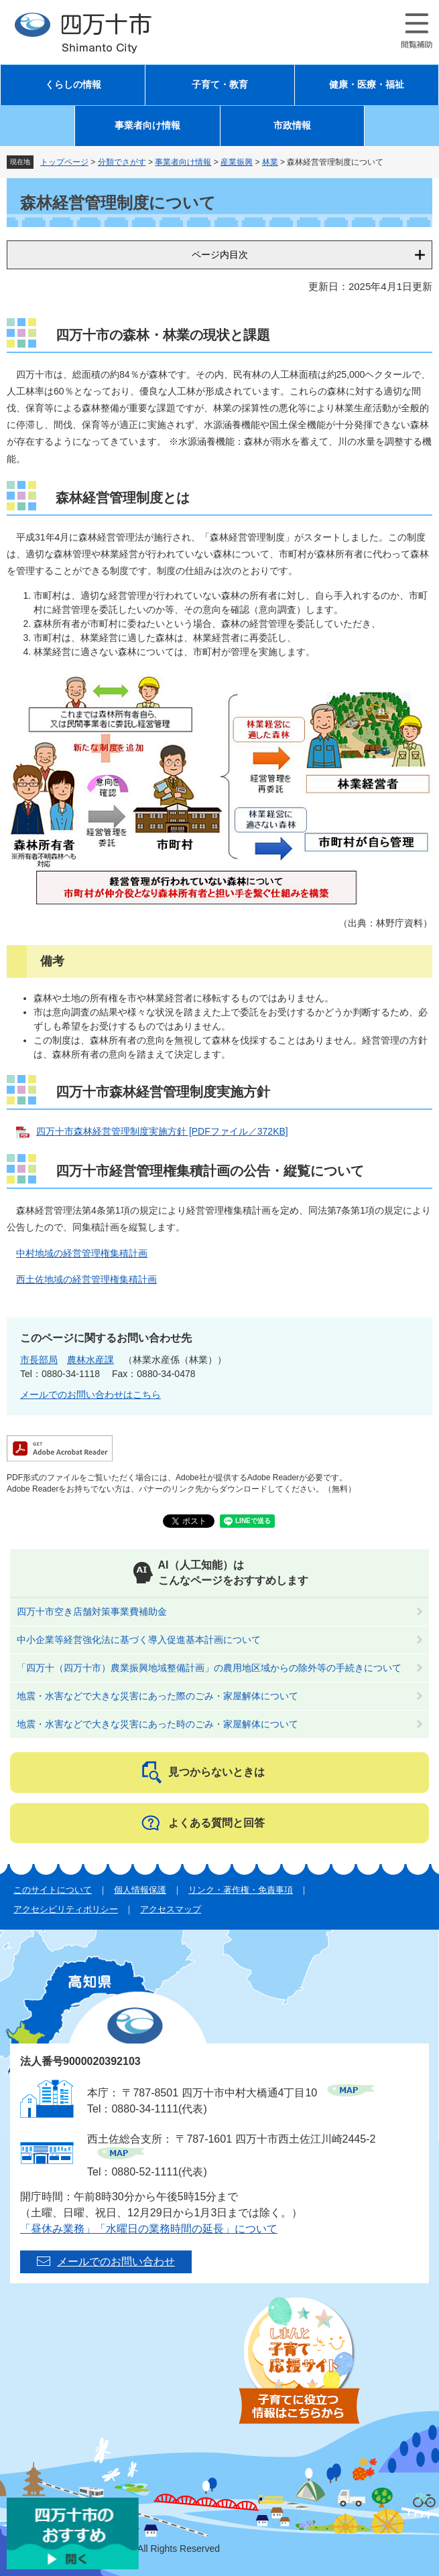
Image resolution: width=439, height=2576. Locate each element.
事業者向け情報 (147, 126)
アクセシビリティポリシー (65, 1909)
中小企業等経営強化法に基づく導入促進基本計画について (139, 1639)
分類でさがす (122, 162)
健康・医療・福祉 (366, 85)
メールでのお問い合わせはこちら (90, 1394)
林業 (270, 162)
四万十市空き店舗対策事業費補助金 (92, 1611)
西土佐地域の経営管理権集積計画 (86, 1279)
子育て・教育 (220, 85)
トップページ (64, 162)
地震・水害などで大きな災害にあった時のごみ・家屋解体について (157, 1724)
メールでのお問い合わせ (116, 2261)
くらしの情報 (73, 85)
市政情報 (292, 126)
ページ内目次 (220, 254)
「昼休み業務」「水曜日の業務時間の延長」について (148, 2228)
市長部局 (39, 1359)
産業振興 (237, 162)
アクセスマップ (170, 1909)
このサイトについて (52, 1890)
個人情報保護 (140, 1890)
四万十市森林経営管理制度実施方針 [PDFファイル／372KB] (162, 1131)
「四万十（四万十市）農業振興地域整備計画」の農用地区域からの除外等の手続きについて (209, 1667)
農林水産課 (90, 1359)
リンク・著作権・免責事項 (240, 1890)
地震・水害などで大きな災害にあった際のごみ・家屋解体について (157, 1696)
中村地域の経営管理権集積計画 (81, 1253)
